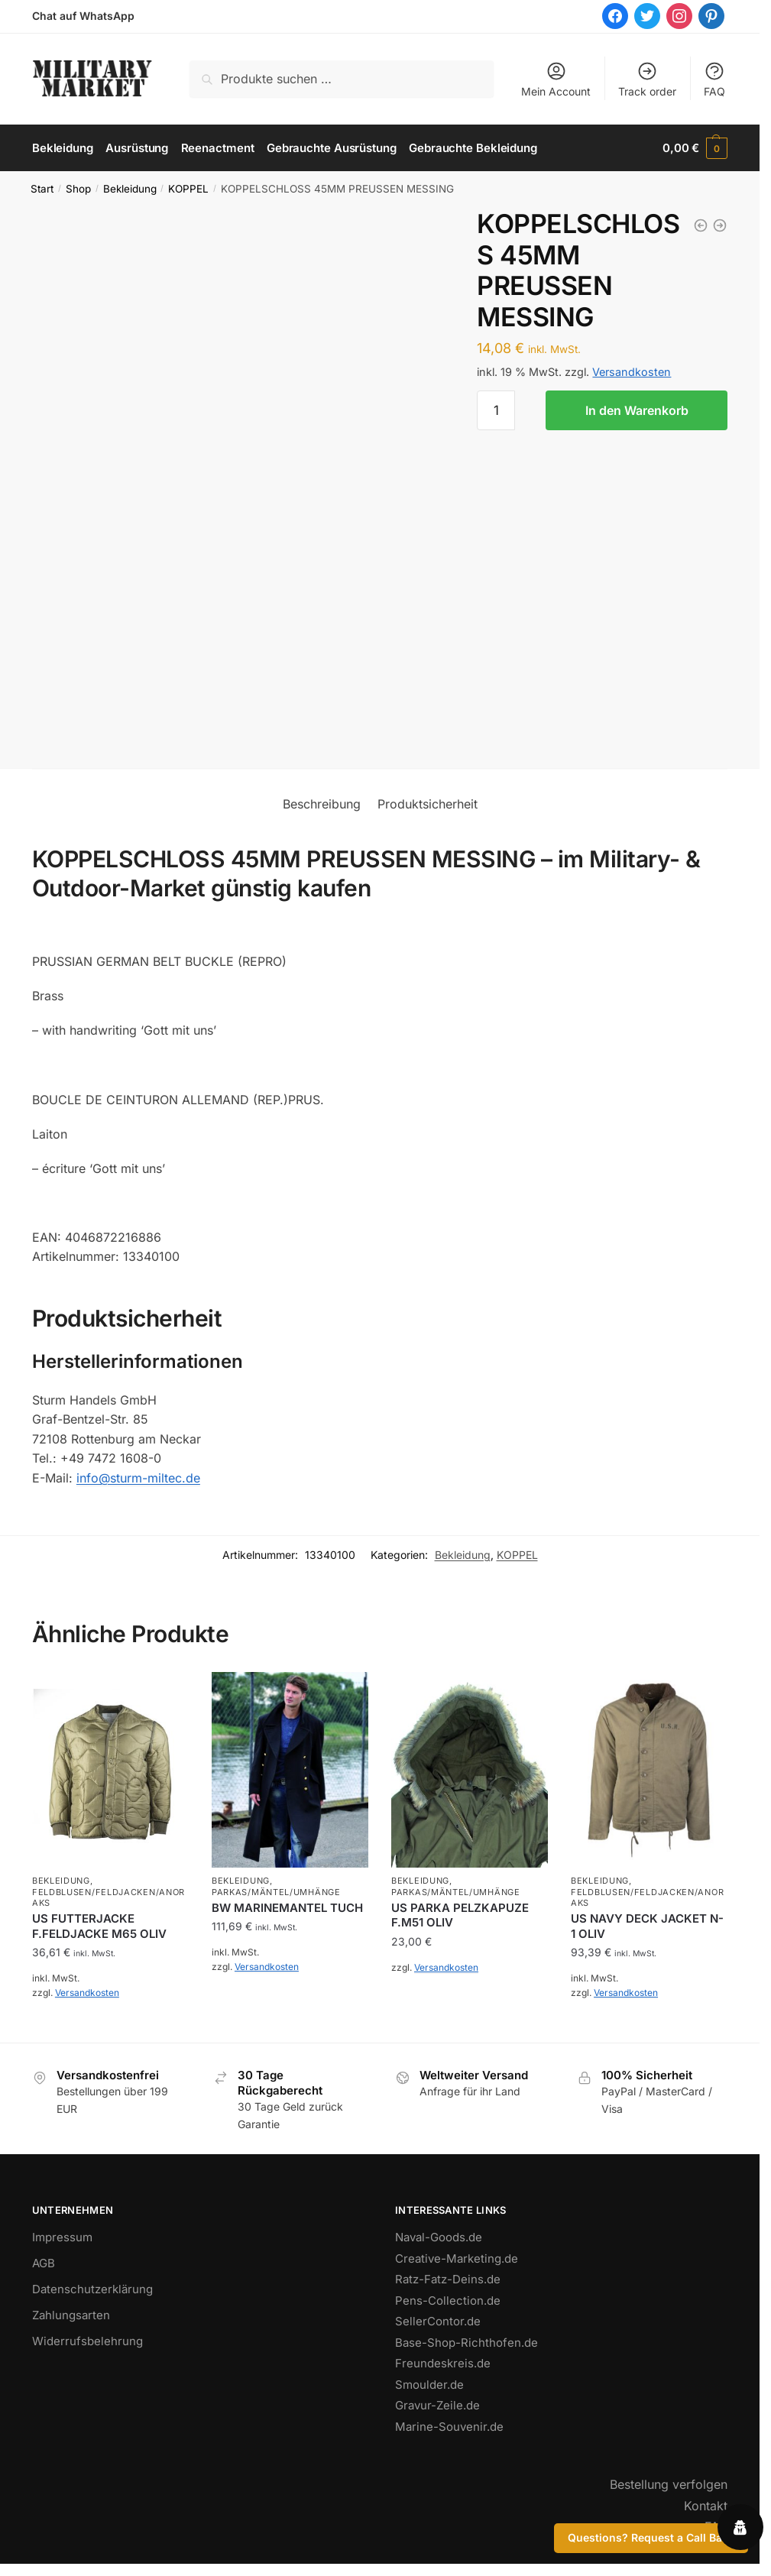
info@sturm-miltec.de (138, 1477)
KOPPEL (188, 189)
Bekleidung (130, 189)
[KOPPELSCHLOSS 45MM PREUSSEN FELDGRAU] (719, 224)
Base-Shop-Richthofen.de (466, 2342)
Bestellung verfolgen (668, 2484)
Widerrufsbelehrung (87, 2341)
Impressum (62, 2237)
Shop (78, 189)
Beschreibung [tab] (322, 804)
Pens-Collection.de (448, 2299)
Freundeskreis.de (443, 2363)
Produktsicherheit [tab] (427, 804)
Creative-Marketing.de (456, 2257)
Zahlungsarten (71, 2315)
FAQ (714, 79)
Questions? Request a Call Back (651, 2537)
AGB (43, 2263)
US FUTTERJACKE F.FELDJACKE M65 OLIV (99, 1926)
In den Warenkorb (636, 410)
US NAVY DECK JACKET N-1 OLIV (647, 1926)
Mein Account (556, 79)
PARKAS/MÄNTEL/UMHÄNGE (276, 1891)
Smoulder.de (429, 2384)
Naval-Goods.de (438, 2237)
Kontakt (705, 2505)
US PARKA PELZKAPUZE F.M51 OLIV (460, 1915)
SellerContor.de (438, 2321)
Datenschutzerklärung (92, 2289)
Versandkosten (631, 371)
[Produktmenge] (496, 410)
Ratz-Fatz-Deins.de (448, 2279)
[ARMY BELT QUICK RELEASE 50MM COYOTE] (700, 224)
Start (42, 189)
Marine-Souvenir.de (449, 2426)
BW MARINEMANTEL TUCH (287, 1907)
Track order (647, 79)
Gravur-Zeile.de (437, 2405)
